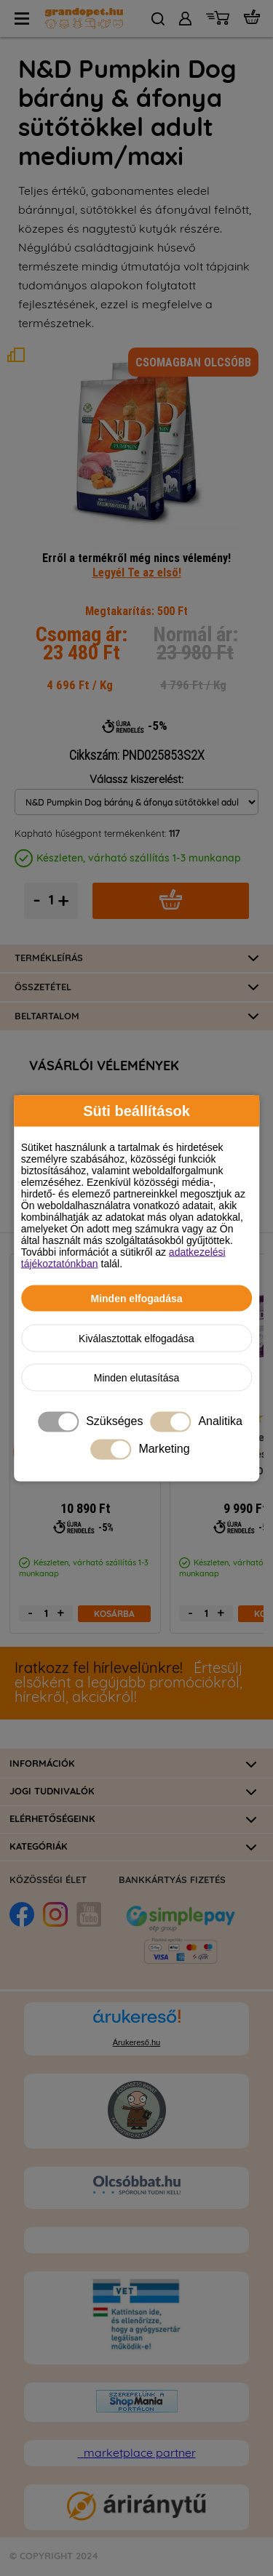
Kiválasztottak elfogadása (136, 1338)
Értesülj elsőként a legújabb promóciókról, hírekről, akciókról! (128, 1683)
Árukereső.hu (136, 2042)
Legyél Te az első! (136, 572)
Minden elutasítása (137, 1377)
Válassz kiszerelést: (136, 779)
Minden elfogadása (136, 1298)
